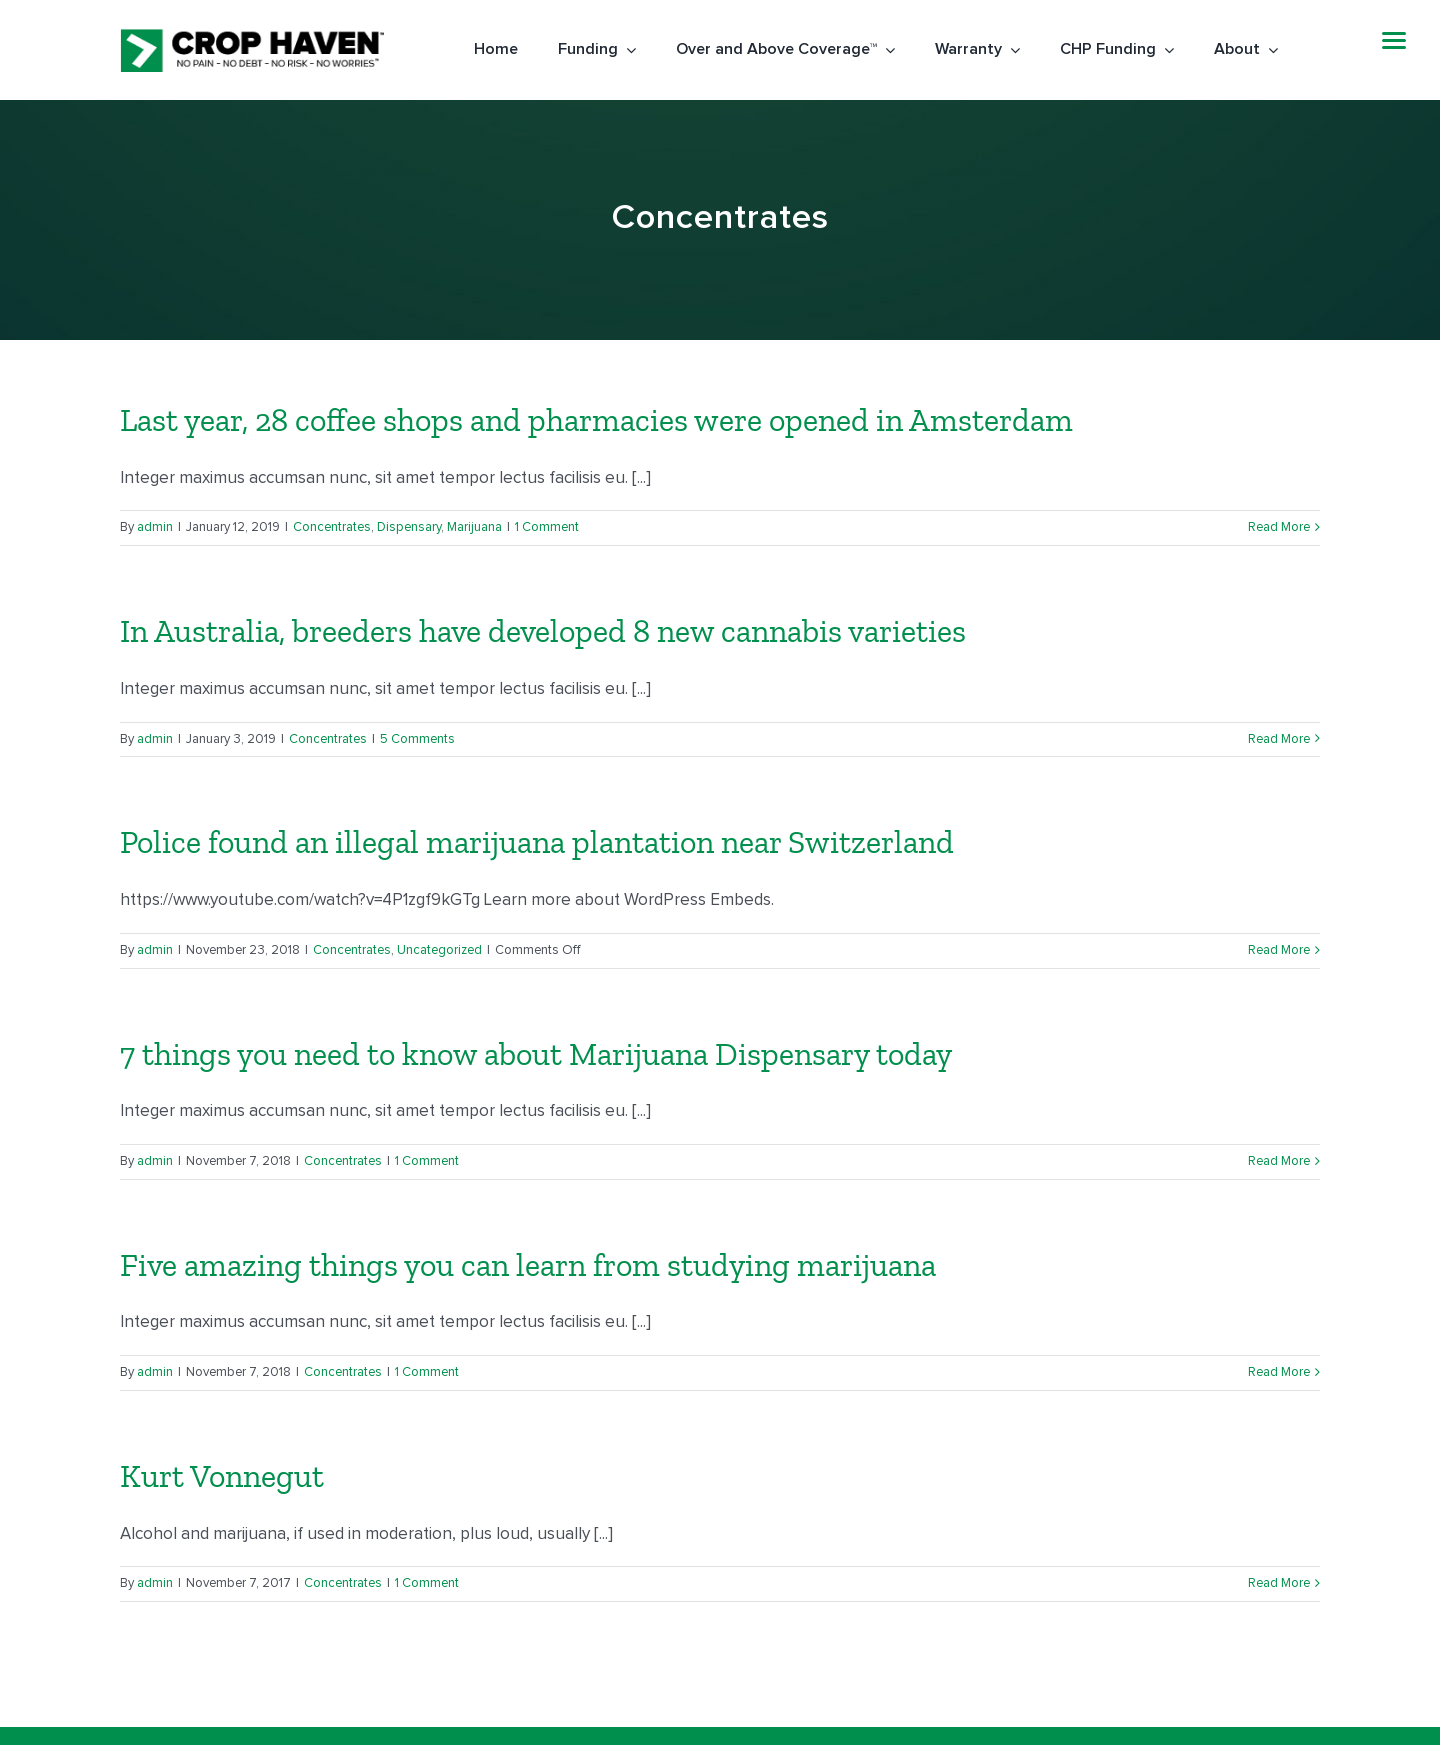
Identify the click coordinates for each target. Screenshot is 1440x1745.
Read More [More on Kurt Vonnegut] (1279, 1583)
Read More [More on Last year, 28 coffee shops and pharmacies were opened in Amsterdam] (1279, 527)
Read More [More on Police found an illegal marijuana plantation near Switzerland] (1279, 950)
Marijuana (474, 527)
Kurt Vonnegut (222, 1476)
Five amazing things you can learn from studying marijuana (528, 1265)
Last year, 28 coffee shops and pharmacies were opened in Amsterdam (596, 420)
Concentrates (332, 527)
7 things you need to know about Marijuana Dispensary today (536, 1054)
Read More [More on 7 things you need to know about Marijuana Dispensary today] (1279, 1161)
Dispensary (409, 527)
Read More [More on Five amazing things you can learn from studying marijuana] (1279, 1372)
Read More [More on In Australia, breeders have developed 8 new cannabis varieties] (1279, 739)
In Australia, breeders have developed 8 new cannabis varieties (543, 631)
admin (155, 527)
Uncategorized (439, 950)
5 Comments (417, 739)
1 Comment (547, 527)
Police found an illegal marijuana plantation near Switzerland (537, 842)
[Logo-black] (252, 36)
